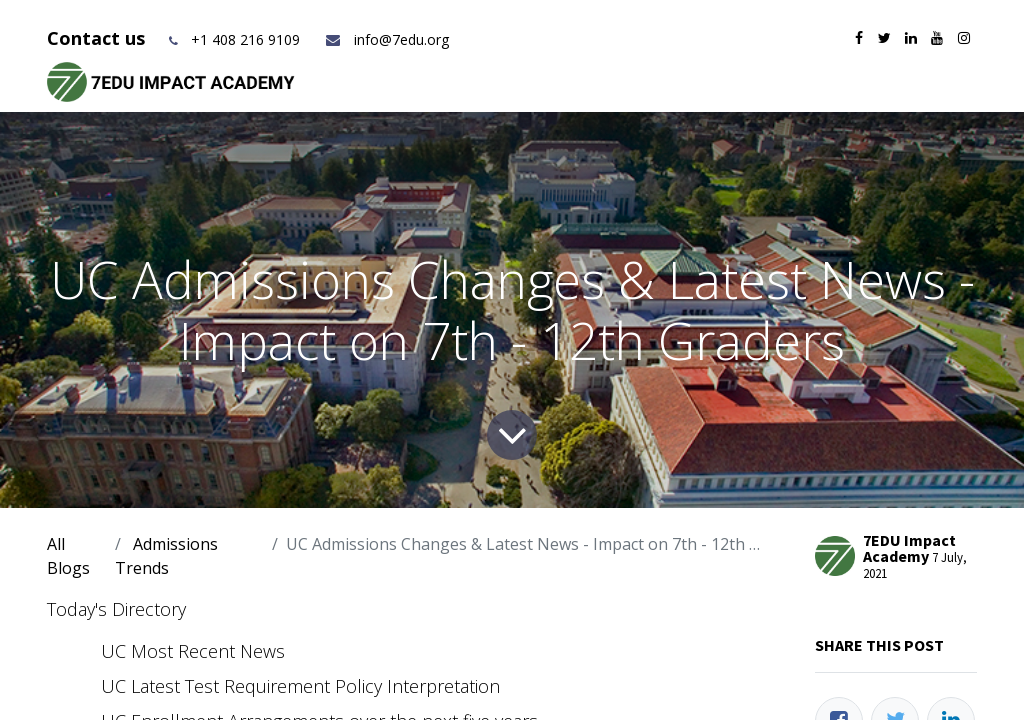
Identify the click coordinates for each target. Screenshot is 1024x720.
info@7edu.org (386, 39)
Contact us (98, 38)
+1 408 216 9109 (245, 39)
